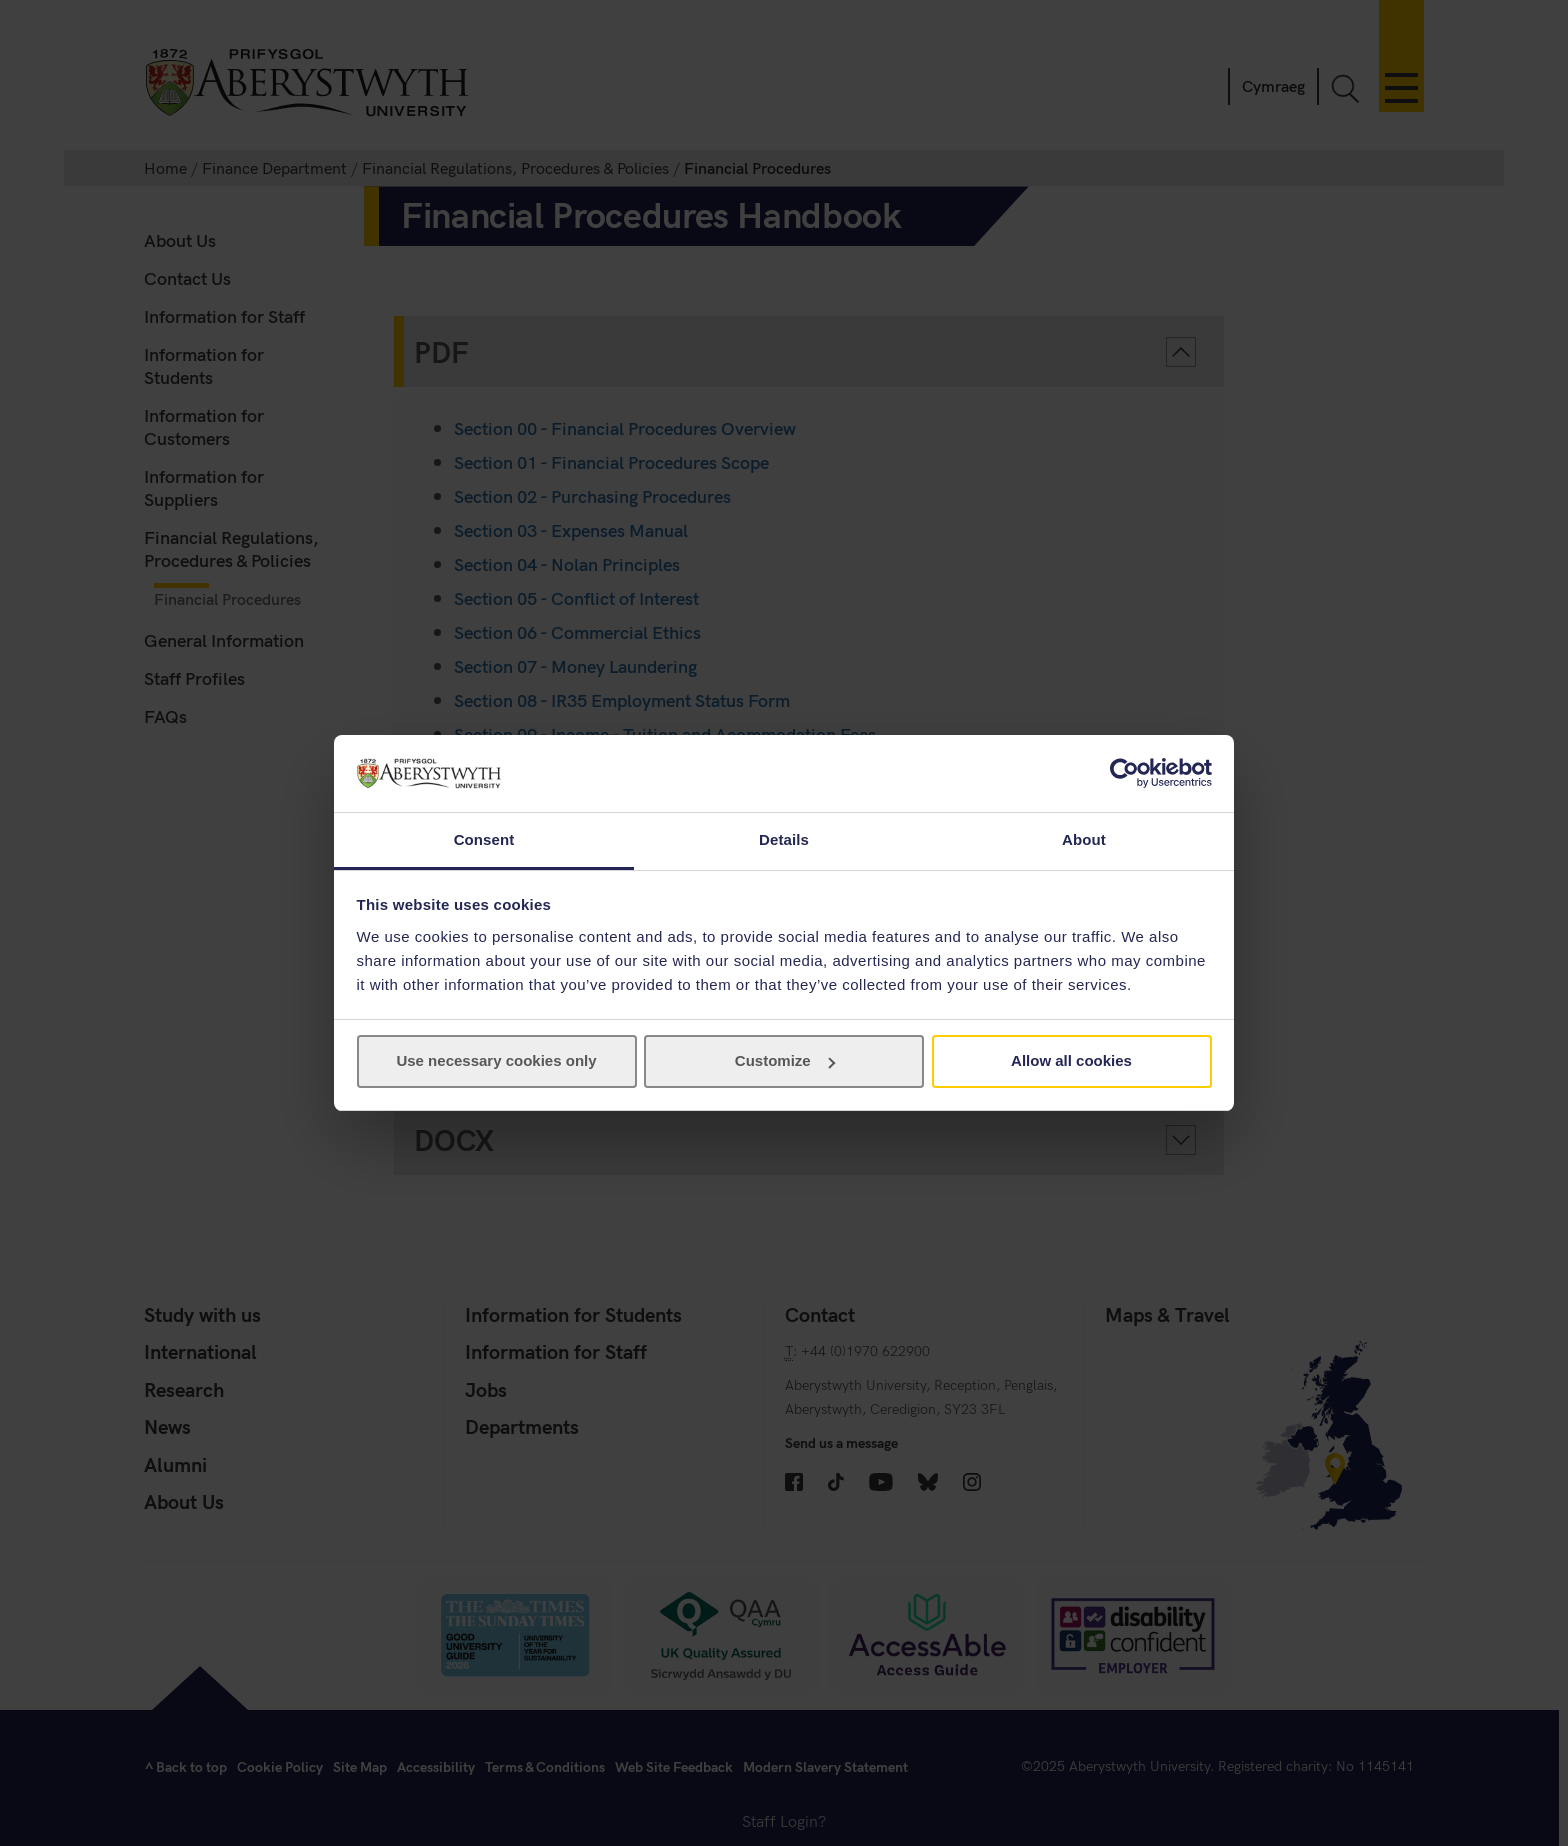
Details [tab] (784, 839)
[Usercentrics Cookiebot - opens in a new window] (1124, 773)
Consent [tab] (484, 839)
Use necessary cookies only (496, 1060)
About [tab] (1084, 839)
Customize (785, 1060)
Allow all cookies (1071, 1060)
